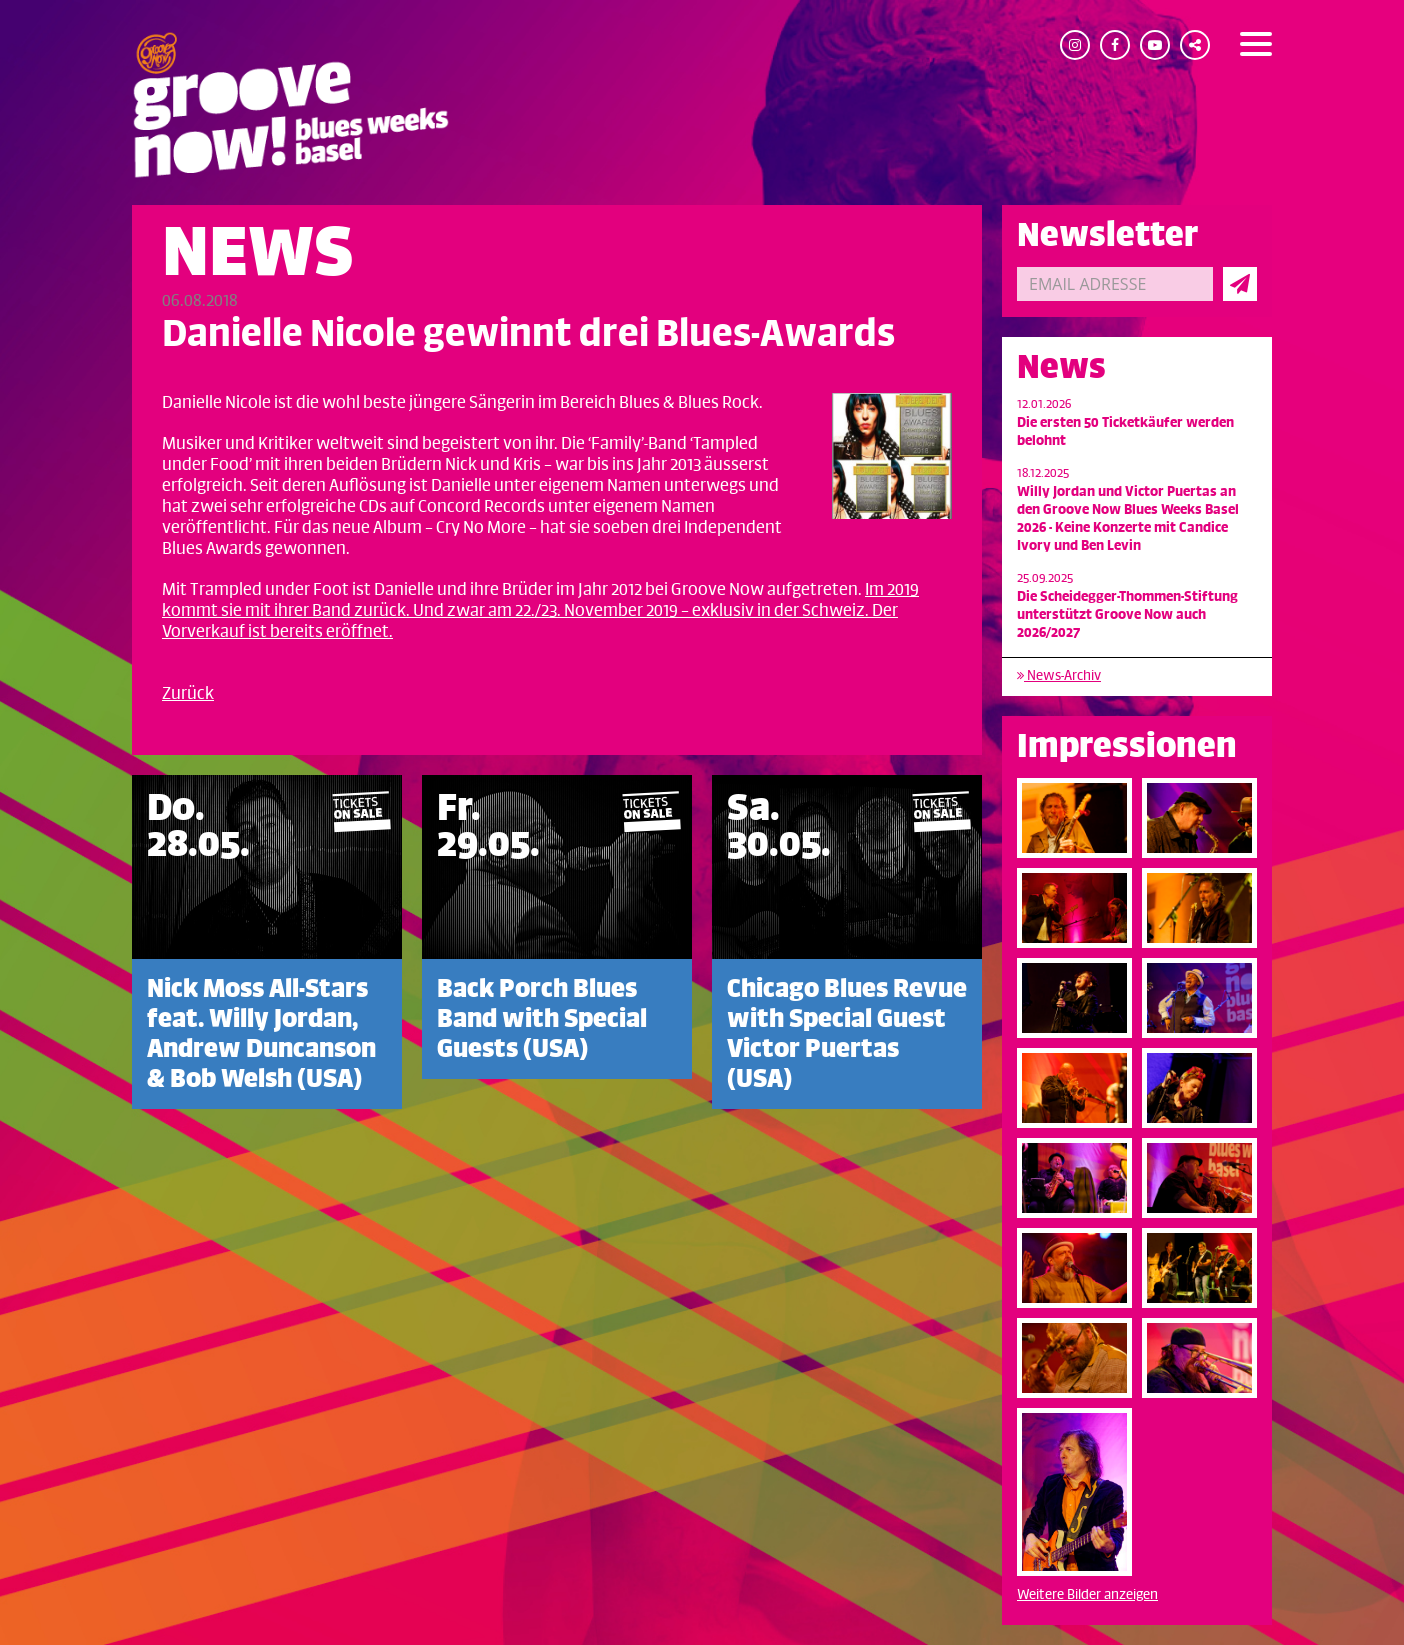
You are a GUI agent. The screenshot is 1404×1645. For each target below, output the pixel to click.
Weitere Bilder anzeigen (1087, 1594)
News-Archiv (1059, 675)
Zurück (188, 694)
